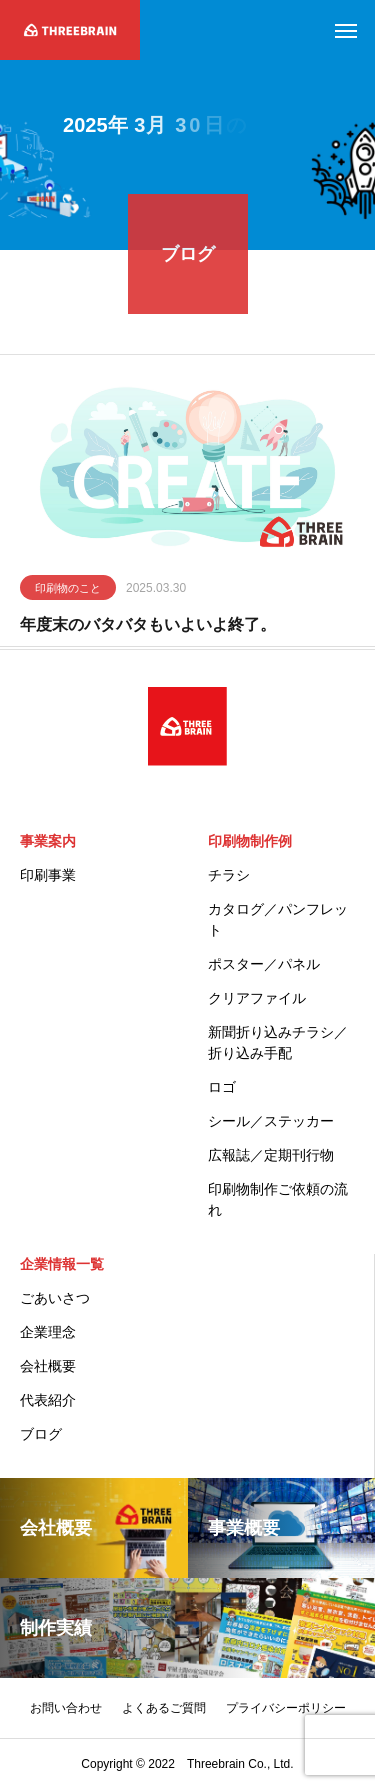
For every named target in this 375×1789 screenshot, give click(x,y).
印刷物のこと (68, 591)
